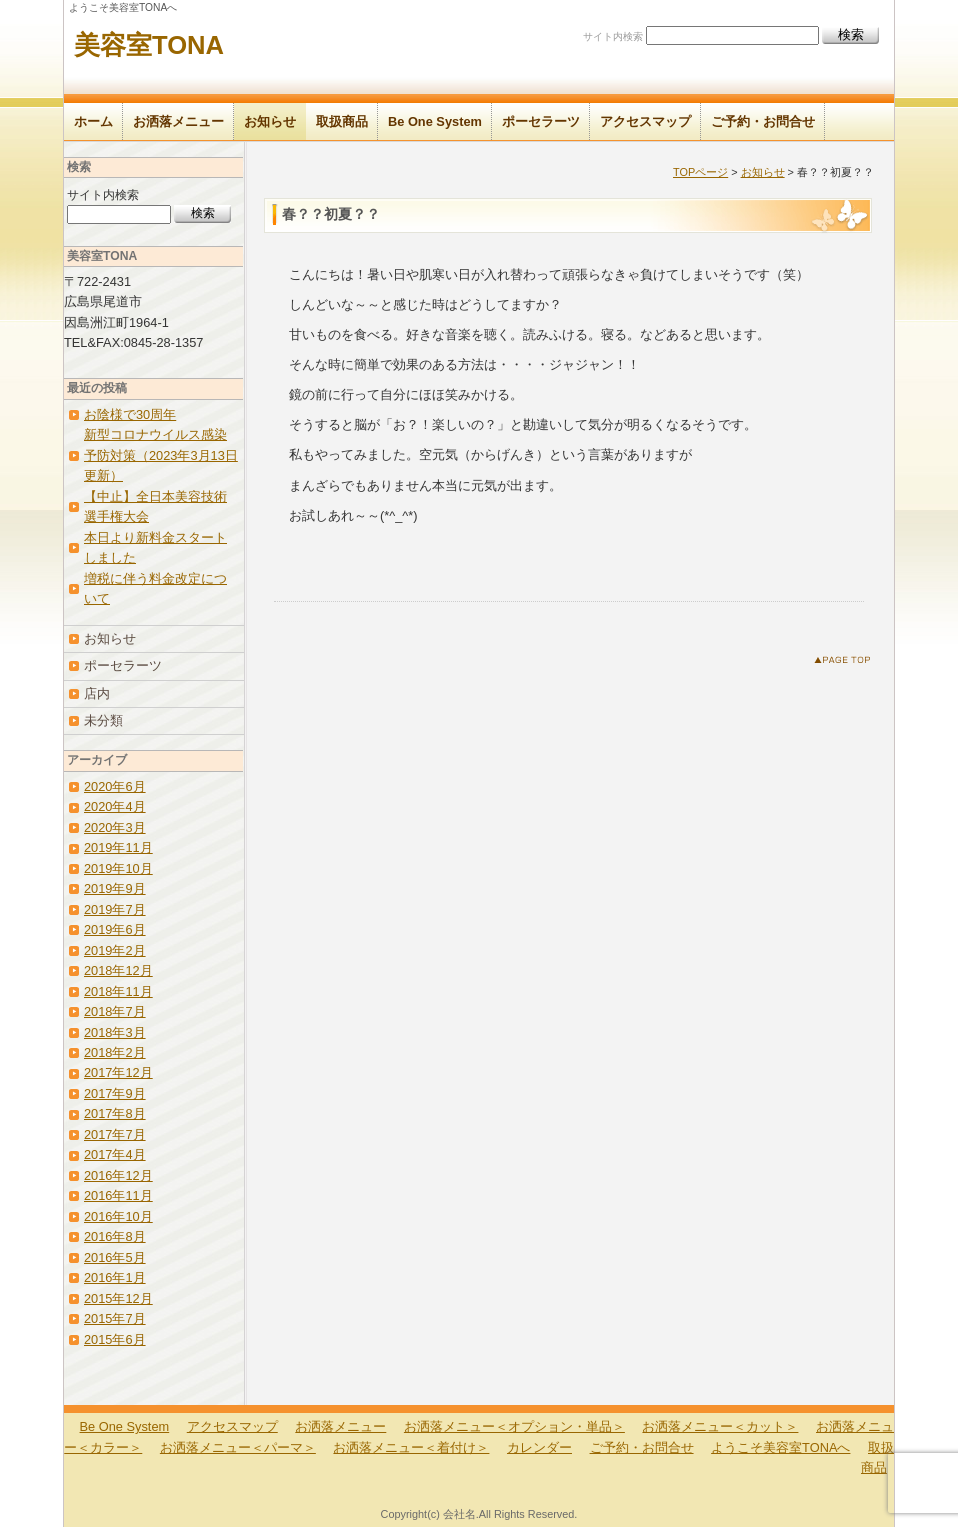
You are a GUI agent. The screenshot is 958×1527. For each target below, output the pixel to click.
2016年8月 (115, 1236)
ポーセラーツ (541, 121)
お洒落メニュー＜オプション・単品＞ (514, 1426)
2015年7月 (115, 1318)
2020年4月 (115, 806)
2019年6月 (115, 929)
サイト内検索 (613, 36)
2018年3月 (115, 1032)
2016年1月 (115, 1277)
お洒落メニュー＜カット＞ (720, 1426)
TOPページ (700, 172)
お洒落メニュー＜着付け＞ (411, 1447)
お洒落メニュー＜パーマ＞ (238, 1447)
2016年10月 (118, 1216)
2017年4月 (115, 1154)
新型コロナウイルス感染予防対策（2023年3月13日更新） (161, 455)
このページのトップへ (846, 663)
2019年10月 (118, 868)
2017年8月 (115, 1113)
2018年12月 (118, 970)
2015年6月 (115, 1339)
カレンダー (539, 1447)
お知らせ (270, 121)
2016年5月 (115, 1257)
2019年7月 (115, 909)
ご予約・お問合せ (763, 121)
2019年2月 (115, 950)
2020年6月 (115, 786)
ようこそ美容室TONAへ (780, 1447)
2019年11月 (118, 847)
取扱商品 (342, 121)
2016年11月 (118, 1195)
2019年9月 (115, 888)
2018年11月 (118, 991)
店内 (97, 693)
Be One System (435, 121)
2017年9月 (115, 1093)
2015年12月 (118, 1298)
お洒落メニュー (178, 121)
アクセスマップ (645, 121)
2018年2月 (115, 1052)
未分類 (103, 720)
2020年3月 (115, 827)
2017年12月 (118, 1072)
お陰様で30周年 (130, 414)
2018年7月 (115, 1011)
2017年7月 (115, 1134)
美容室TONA (149, 45)
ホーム (93, 121)
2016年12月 (118, 1175)
